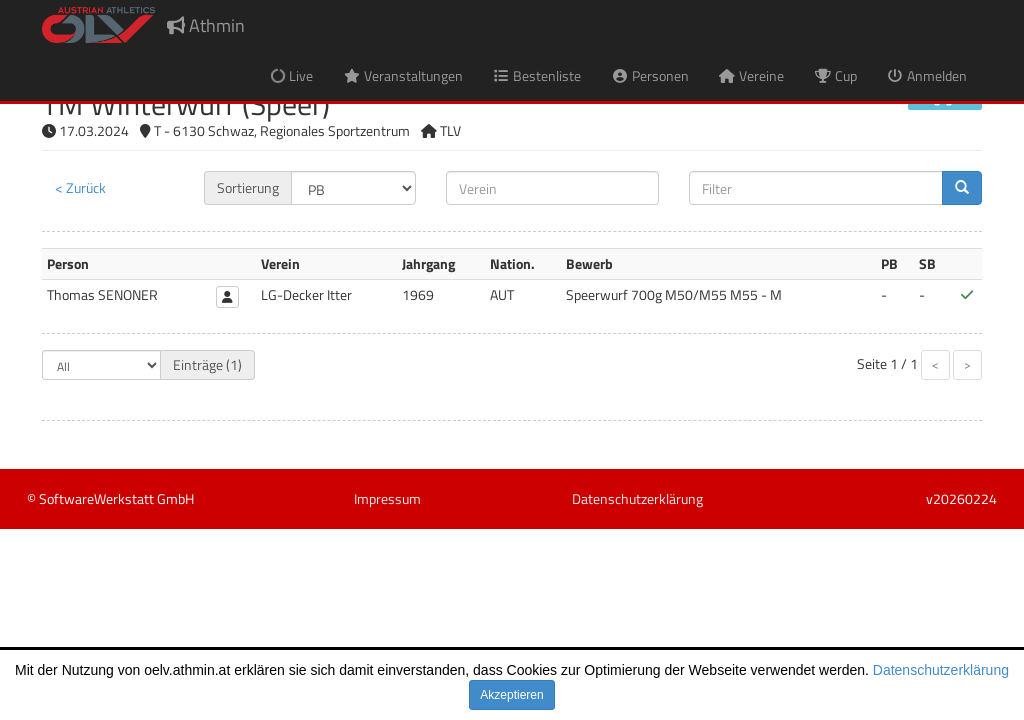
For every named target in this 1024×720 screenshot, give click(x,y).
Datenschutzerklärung (941, 670)
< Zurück (80, 187)
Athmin (206, 25)
